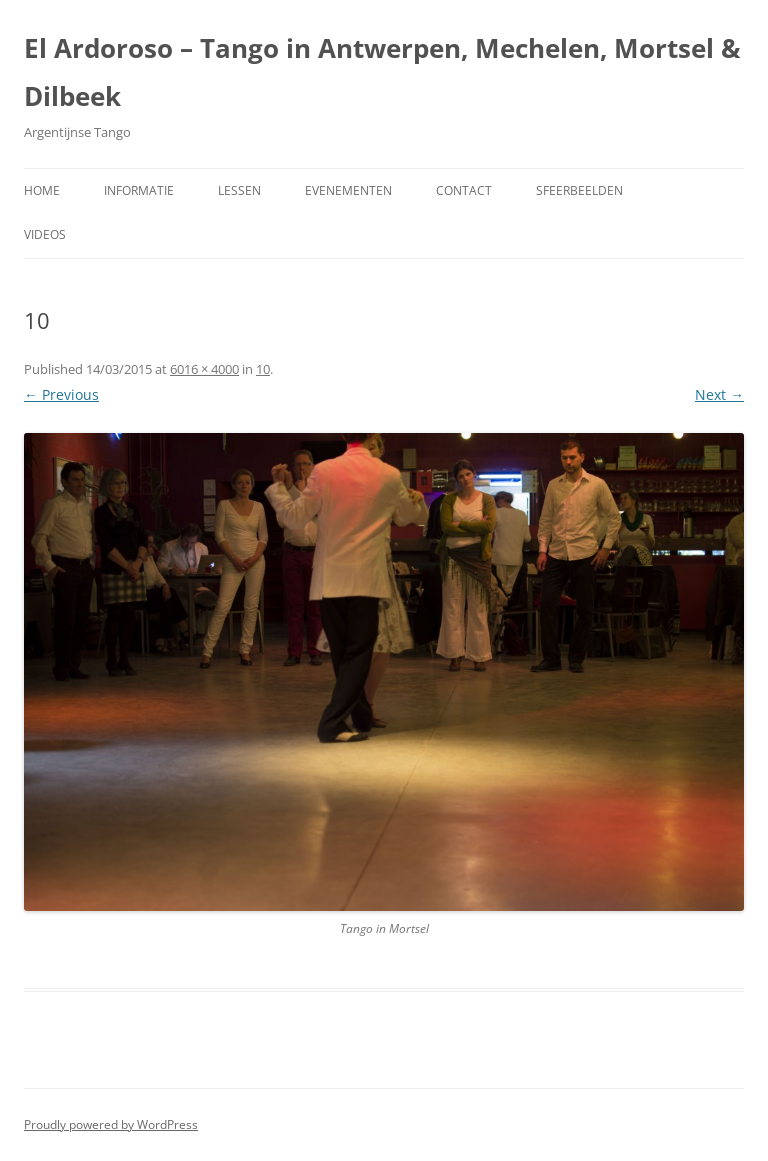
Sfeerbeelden (579, 190)
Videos (45, 234)
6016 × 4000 (204, 369)
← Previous (61, 394)
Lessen (239, 190)
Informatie (139, 190)
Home (42, 190)
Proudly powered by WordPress (111, 1124)
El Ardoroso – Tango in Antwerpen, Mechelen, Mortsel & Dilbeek (382, 72)
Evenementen (348, 190)
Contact (464, 190)
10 (263, 369)
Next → (719, 394)
